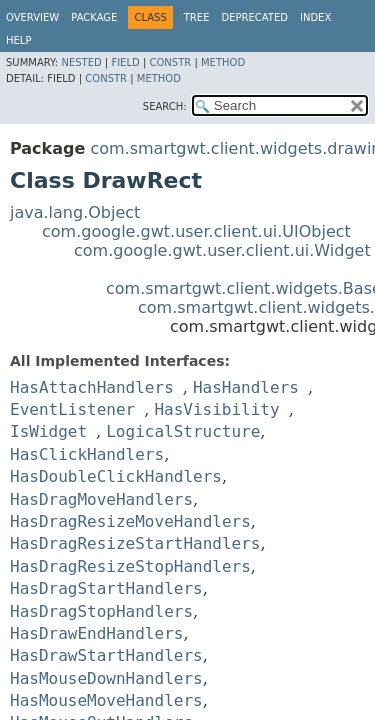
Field (125, 62)
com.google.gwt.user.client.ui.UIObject (196, 231)
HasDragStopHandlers (101, 611)
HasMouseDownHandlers (106, 678)
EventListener (72, 409)
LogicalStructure (183, 431)
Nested (81, 62)
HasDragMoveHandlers (101, 499)
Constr (170, 62)
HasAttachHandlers (92, 387)
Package (94, 17)
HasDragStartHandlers (106, 588)
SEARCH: (165, 106)
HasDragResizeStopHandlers (130, 566)
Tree (197, 17)
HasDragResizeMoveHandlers (130, 521)
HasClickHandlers (87, 454)
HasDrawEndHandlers (96, 633)
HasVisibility (216, 409)
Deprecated (254, 17)
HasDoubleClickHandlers (116, 476)
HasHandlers (246, 387)
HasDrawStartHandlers (106, 655)
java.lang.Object (75, 212)
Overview (32, 17)
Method (223, 62)
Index (315, 17)
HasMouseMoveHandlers (106, 700)
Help (18, 40)
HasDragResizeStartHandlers (135, 543)
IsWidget (48, 431)
